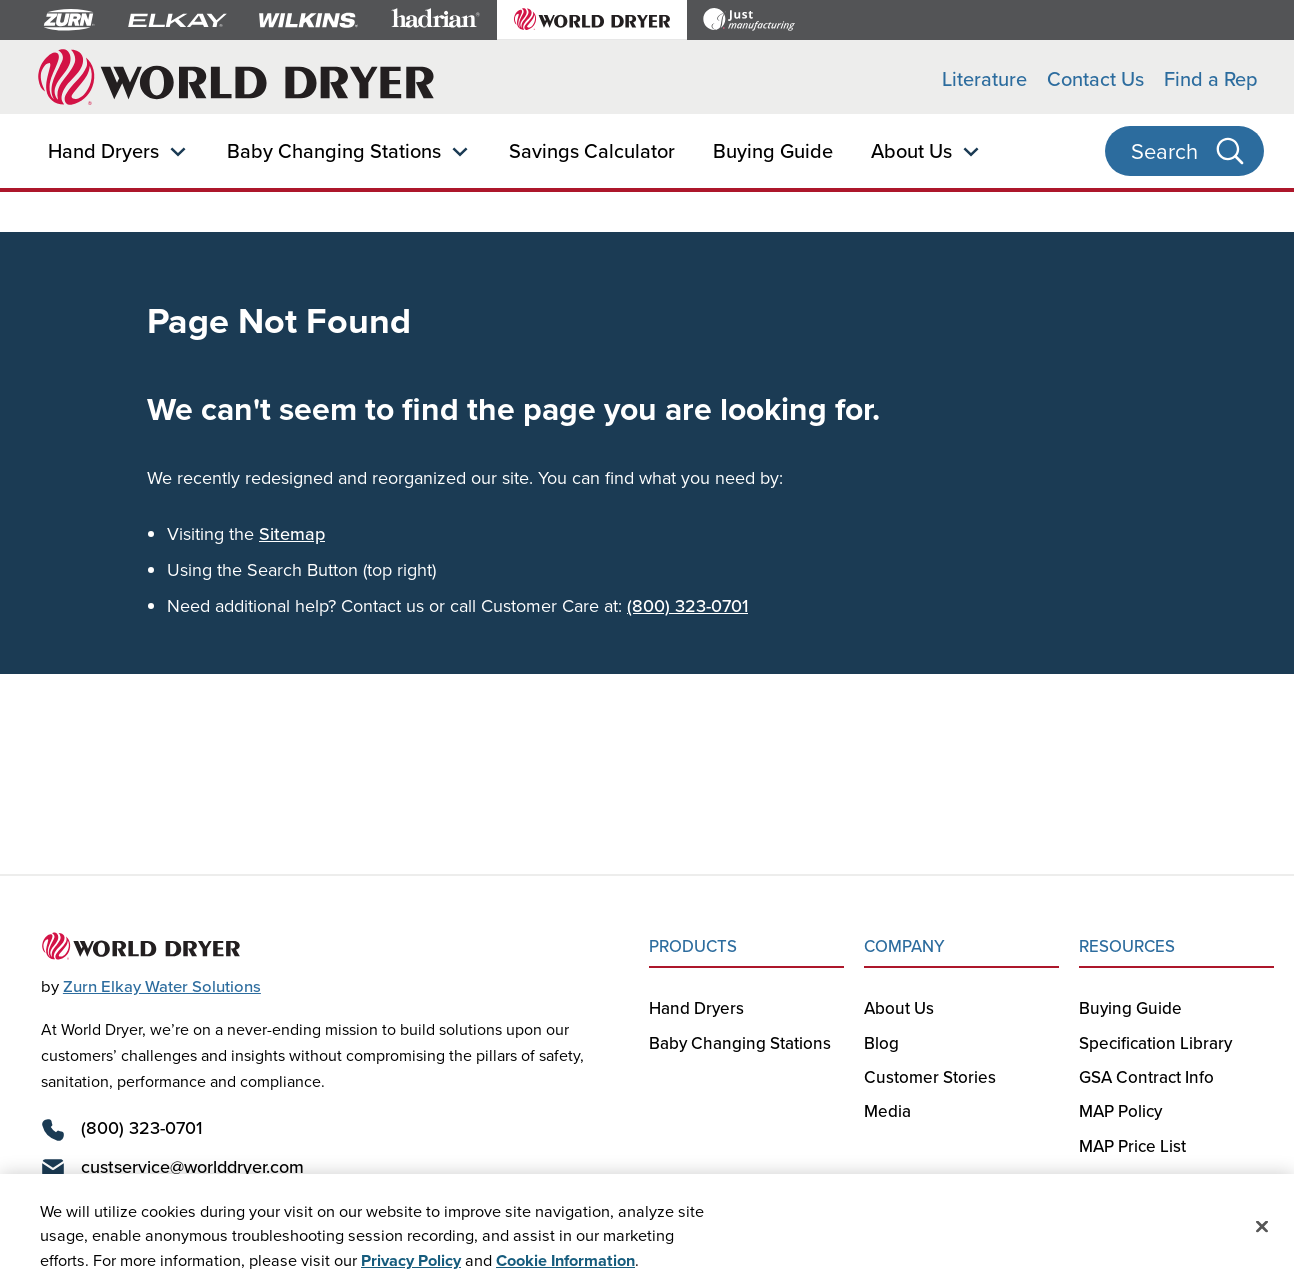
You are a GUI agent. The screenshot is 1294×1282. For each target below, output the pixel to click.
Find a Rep (1211, 78)
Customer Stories (930, 1077)
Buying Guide (773, 150)
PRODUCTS (693, 946)
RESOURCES (1127, 946)
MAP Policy (1120, 1111)
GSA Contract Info (1146, 1077)
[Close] (1262, 1231)
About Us (911, 150)
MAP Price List (1132, 1146)
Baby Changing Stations (334, 150)
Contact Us (1095, 78)
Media (887, 1111)
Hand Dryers (103, 150)
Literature (984, 78)
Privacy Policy (411, 1265)
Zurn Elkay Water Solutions (162, 986)
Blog (881, 1043)
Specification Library (1155, 1043)
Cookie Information (565, 1265)
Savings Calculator (592, 150)
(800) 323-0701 (687, 605)
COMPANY (904, 946)
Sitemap (292, 533)
